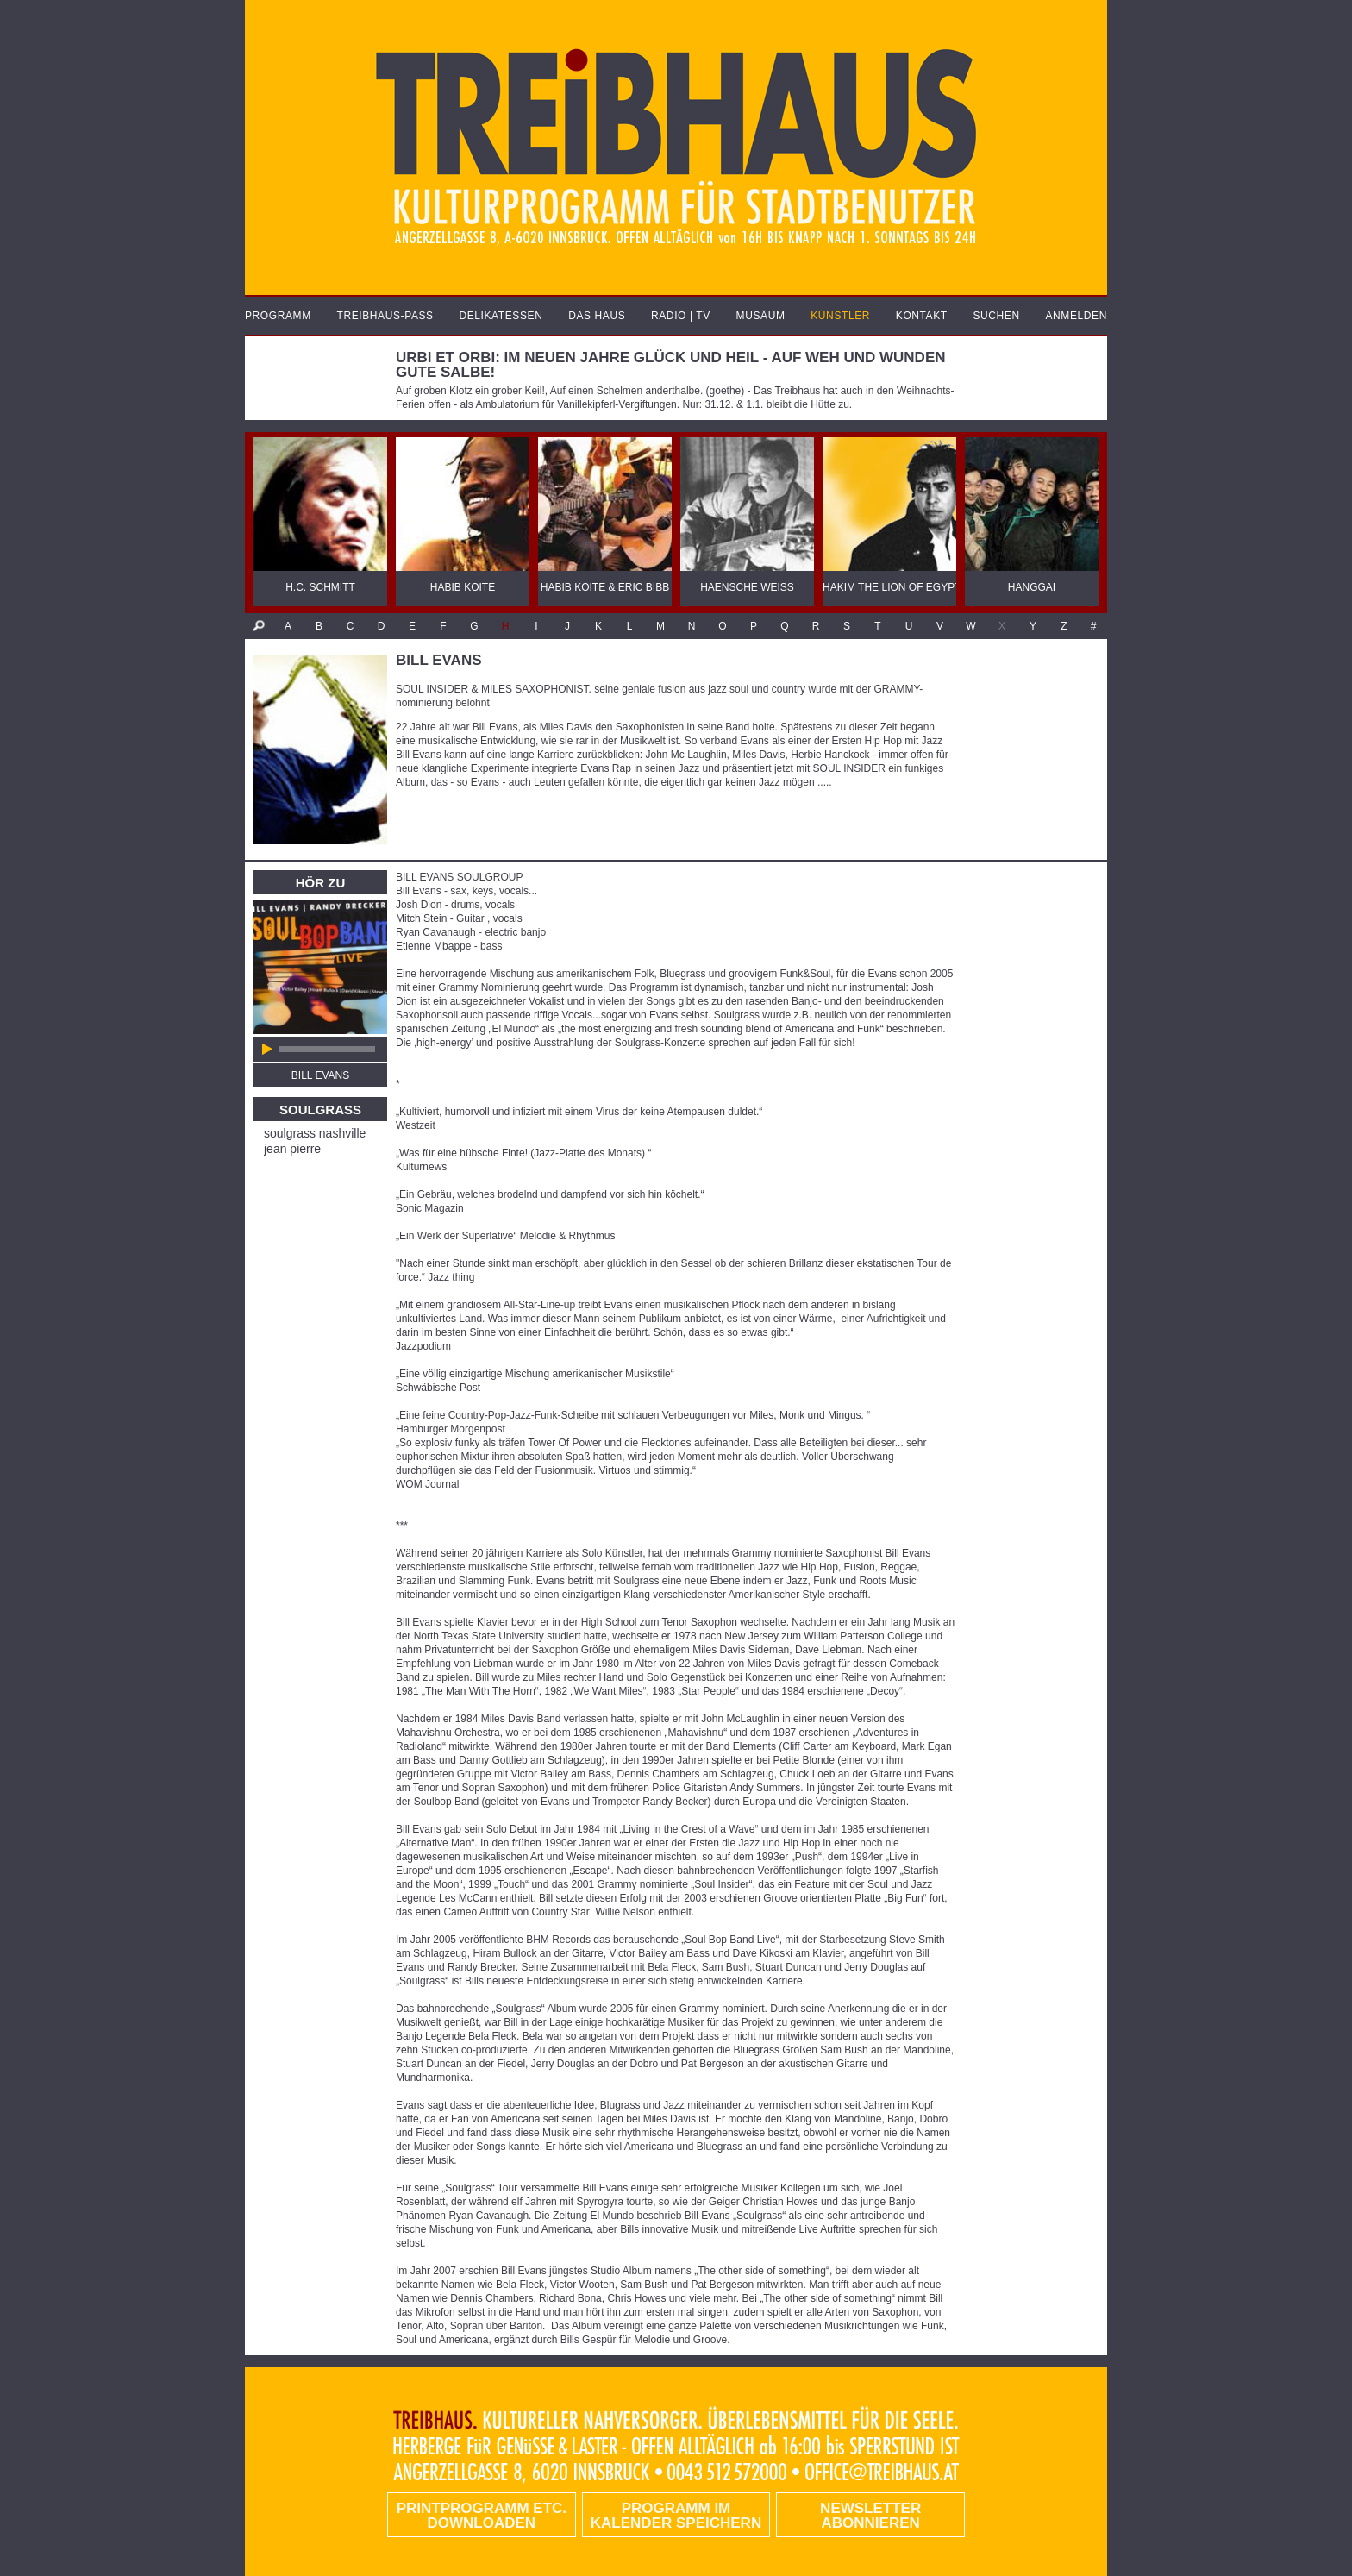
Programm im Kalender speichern (676, 2515)
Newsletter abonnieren (870, 2515)
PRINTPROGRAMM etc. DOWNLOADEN (481, 2515)
